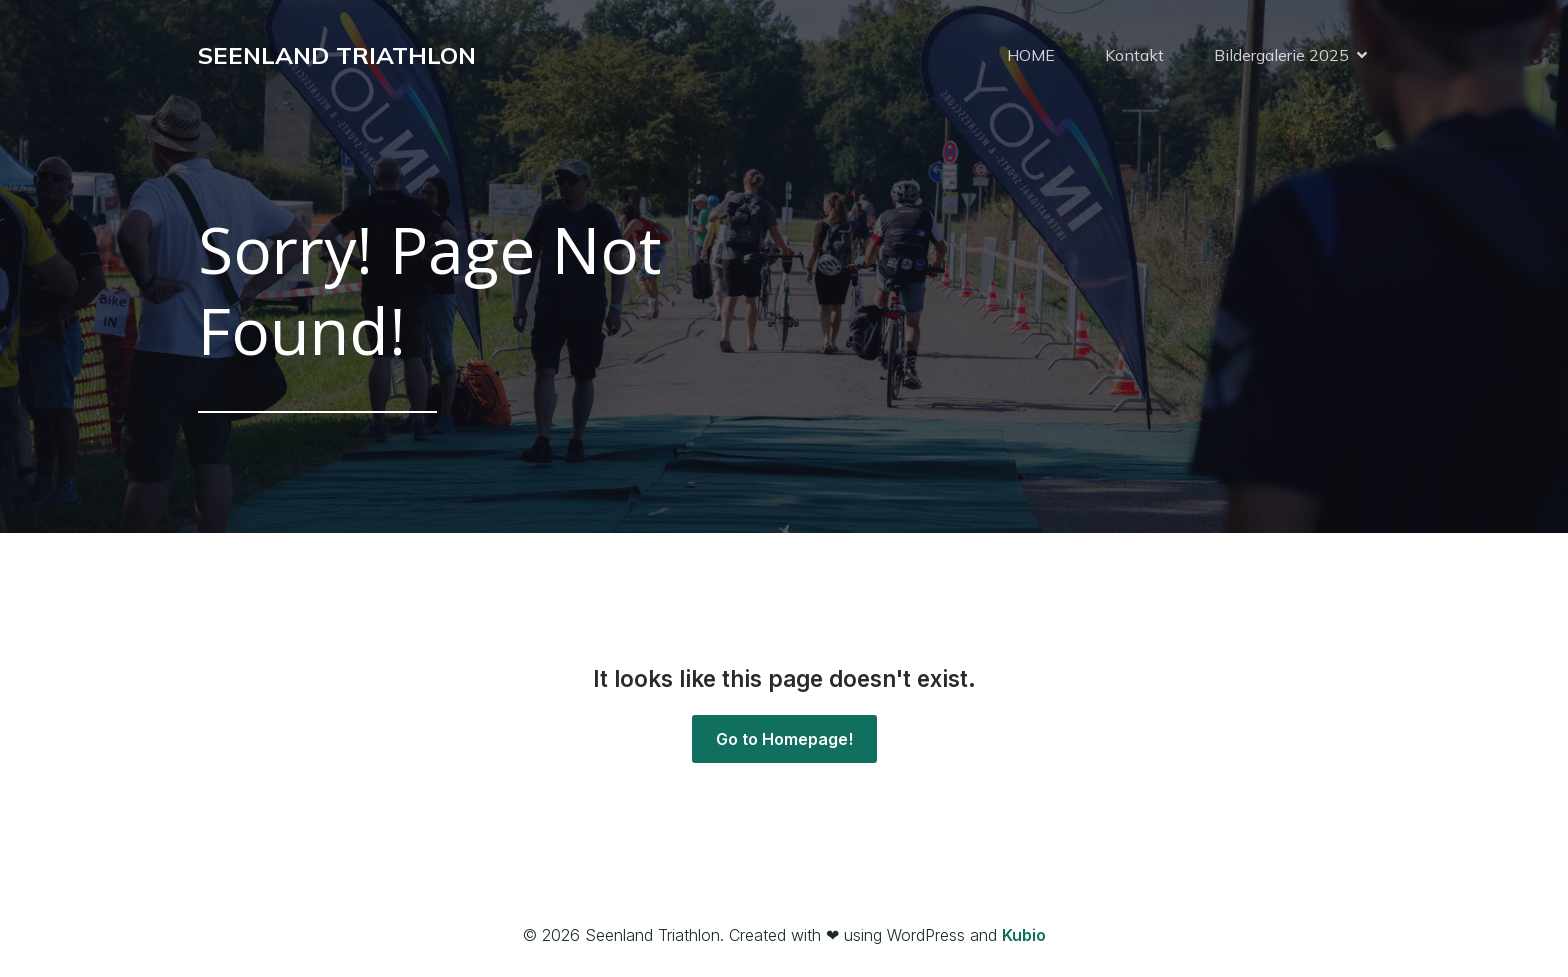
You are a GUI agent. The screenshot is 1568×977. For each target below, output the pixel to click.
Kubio (1024, 935)
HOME (1031, 55)
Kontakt (1134, 55)
